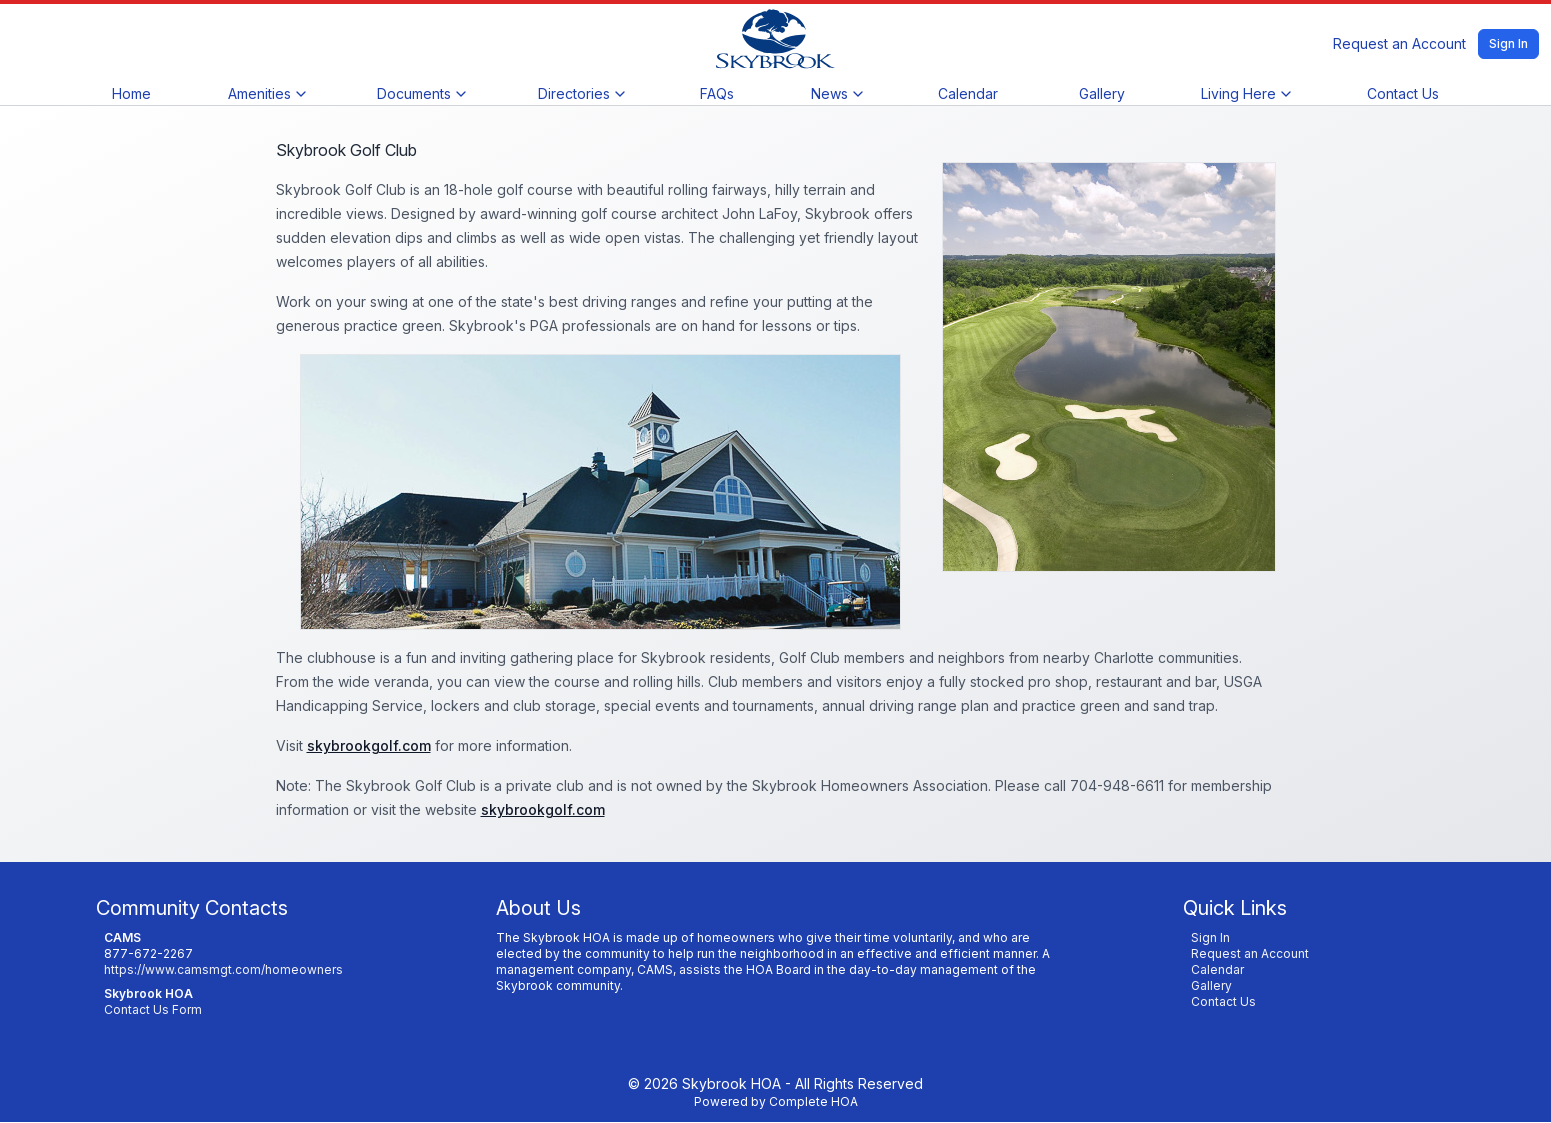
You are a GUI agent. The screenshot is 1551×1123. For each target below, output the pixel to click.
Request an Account (1399, 43)
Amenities (266, 93)
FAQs (717, 93)
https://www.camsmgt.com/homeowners (223, 969)
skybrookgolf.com (369, 745)
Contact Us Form (153, 1009)
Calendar (968, 93)
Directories (581, 93)
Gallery (1102, 93)
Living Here (1245, 93)
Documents (421, 93)
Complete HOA (813, 1101)
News (836, 93)
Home (131, 93)
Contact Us (1403, 93)
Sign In (1508, 43)
